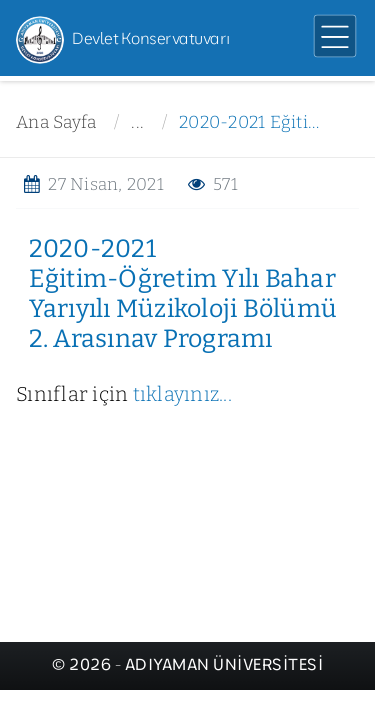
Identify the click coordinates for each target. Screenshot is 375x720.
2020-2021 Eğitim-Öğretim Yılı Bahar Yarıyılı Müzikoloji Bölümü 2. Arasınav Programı (254, 122)
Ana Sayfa (56, 122)
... (137, 122)
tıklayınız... (182, 394)
